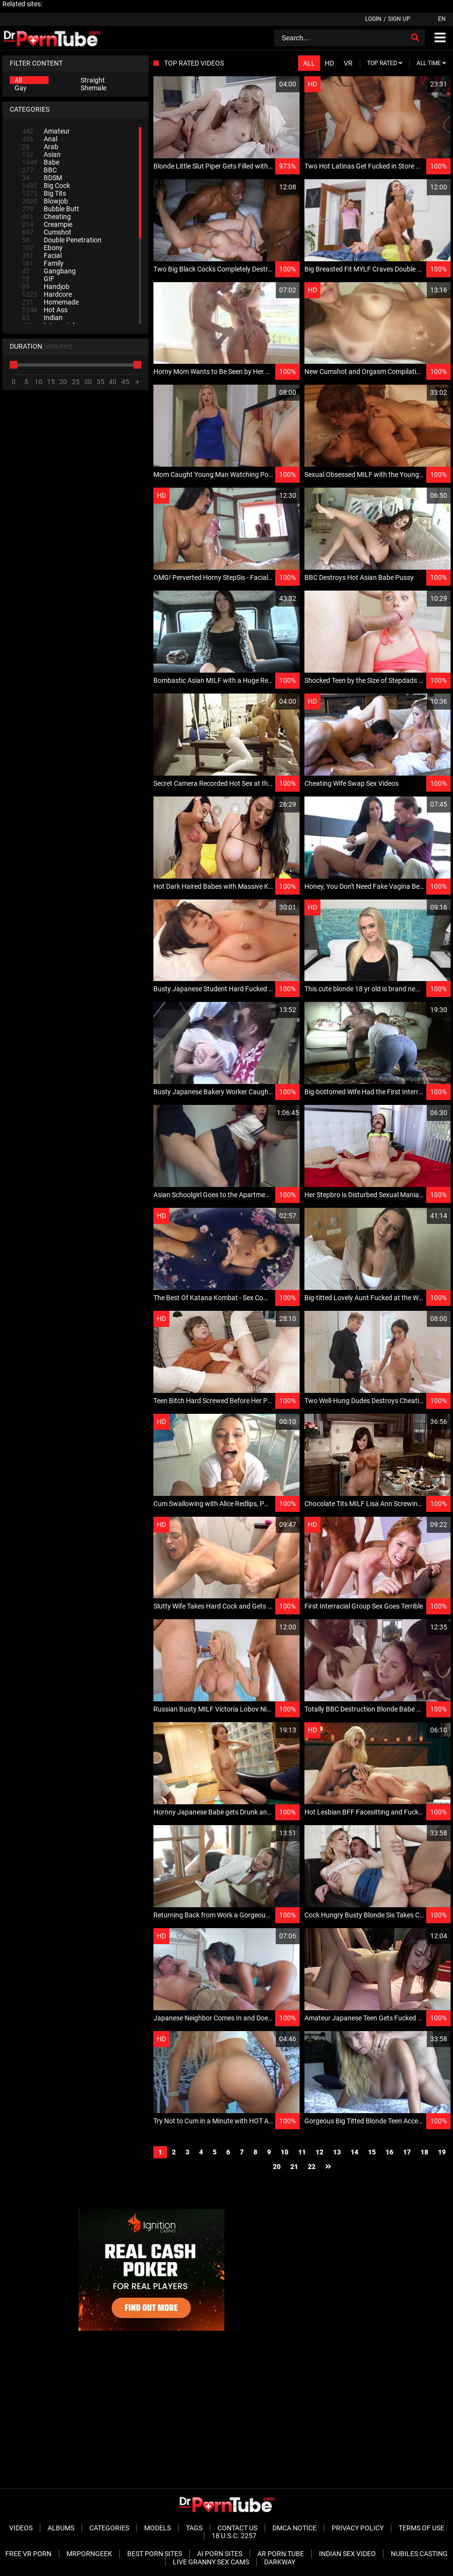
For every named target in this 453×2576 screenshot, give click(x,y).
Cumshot (46, 232)
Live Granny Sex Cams (211, 2562)
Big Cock (46, 185)
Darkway (279, 2562)
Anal (39, 139)
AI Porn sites (219, 2554)
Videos (21, 2528)
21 (294, 2166)
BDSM (42, 178)
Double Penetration (61, 240)
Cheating (46, 216)
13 (337, 2152)
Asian (41, 154)
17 (407, 2152)
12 (319, 2152)
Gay (21, 88)
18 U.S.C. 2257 (234, 2536)
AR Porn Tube (280, 2554)
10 (284, 2152)
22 (312, 2166)
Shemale (93, 88)
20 (277, 2166)
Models (157, 2528)
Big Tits (44, 193)
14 (354, 2152)
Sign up (399, 19)
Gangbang (49, 271)
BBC (39, 170)
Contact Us (237, 2528)
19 (442, 2152)
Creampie (47, 224)
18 (424, 2152)
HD (329, 63)
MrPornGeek (89, 2554)
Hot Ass (44, 310)
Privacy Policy (358, 2528)
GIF (38, 279)
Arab (40, 147)
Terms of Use (421, 2528)
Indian (42, 318)
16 (389, 2152)
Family (43, 263)
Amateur (46, 131)
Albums (61, 2528)
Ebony (42, 248)
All (18, 80)
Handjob (45, 286)
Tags (194, 2528)
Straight (93, 80)
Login (373, 19)
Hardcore (47, 294)
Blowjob (45, 201)
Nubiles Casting (419, 2554)
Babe (40, 162)
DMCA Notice (294, 2528)
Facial (42, 255)
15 (372, 2152)
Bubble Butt (50, 209)
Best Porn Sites (154, 2554)
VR (348, 63)
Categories (109, 2528)
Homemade (50, 302)
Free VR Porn (28, 2554)
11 (302, 2152)
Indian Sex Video (347, 2554)
